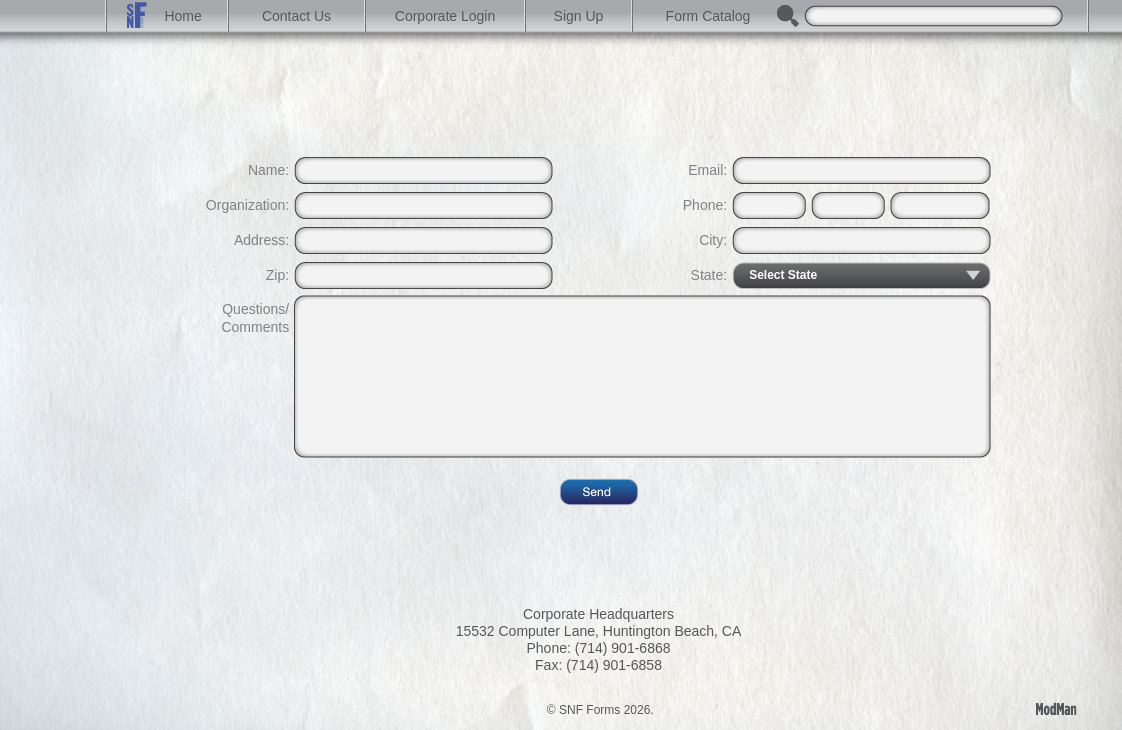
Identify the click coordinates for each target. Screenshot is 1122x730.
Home (168, 15)
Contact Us (296, 16)
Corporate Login (445, 16)
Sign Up (579, 16)
